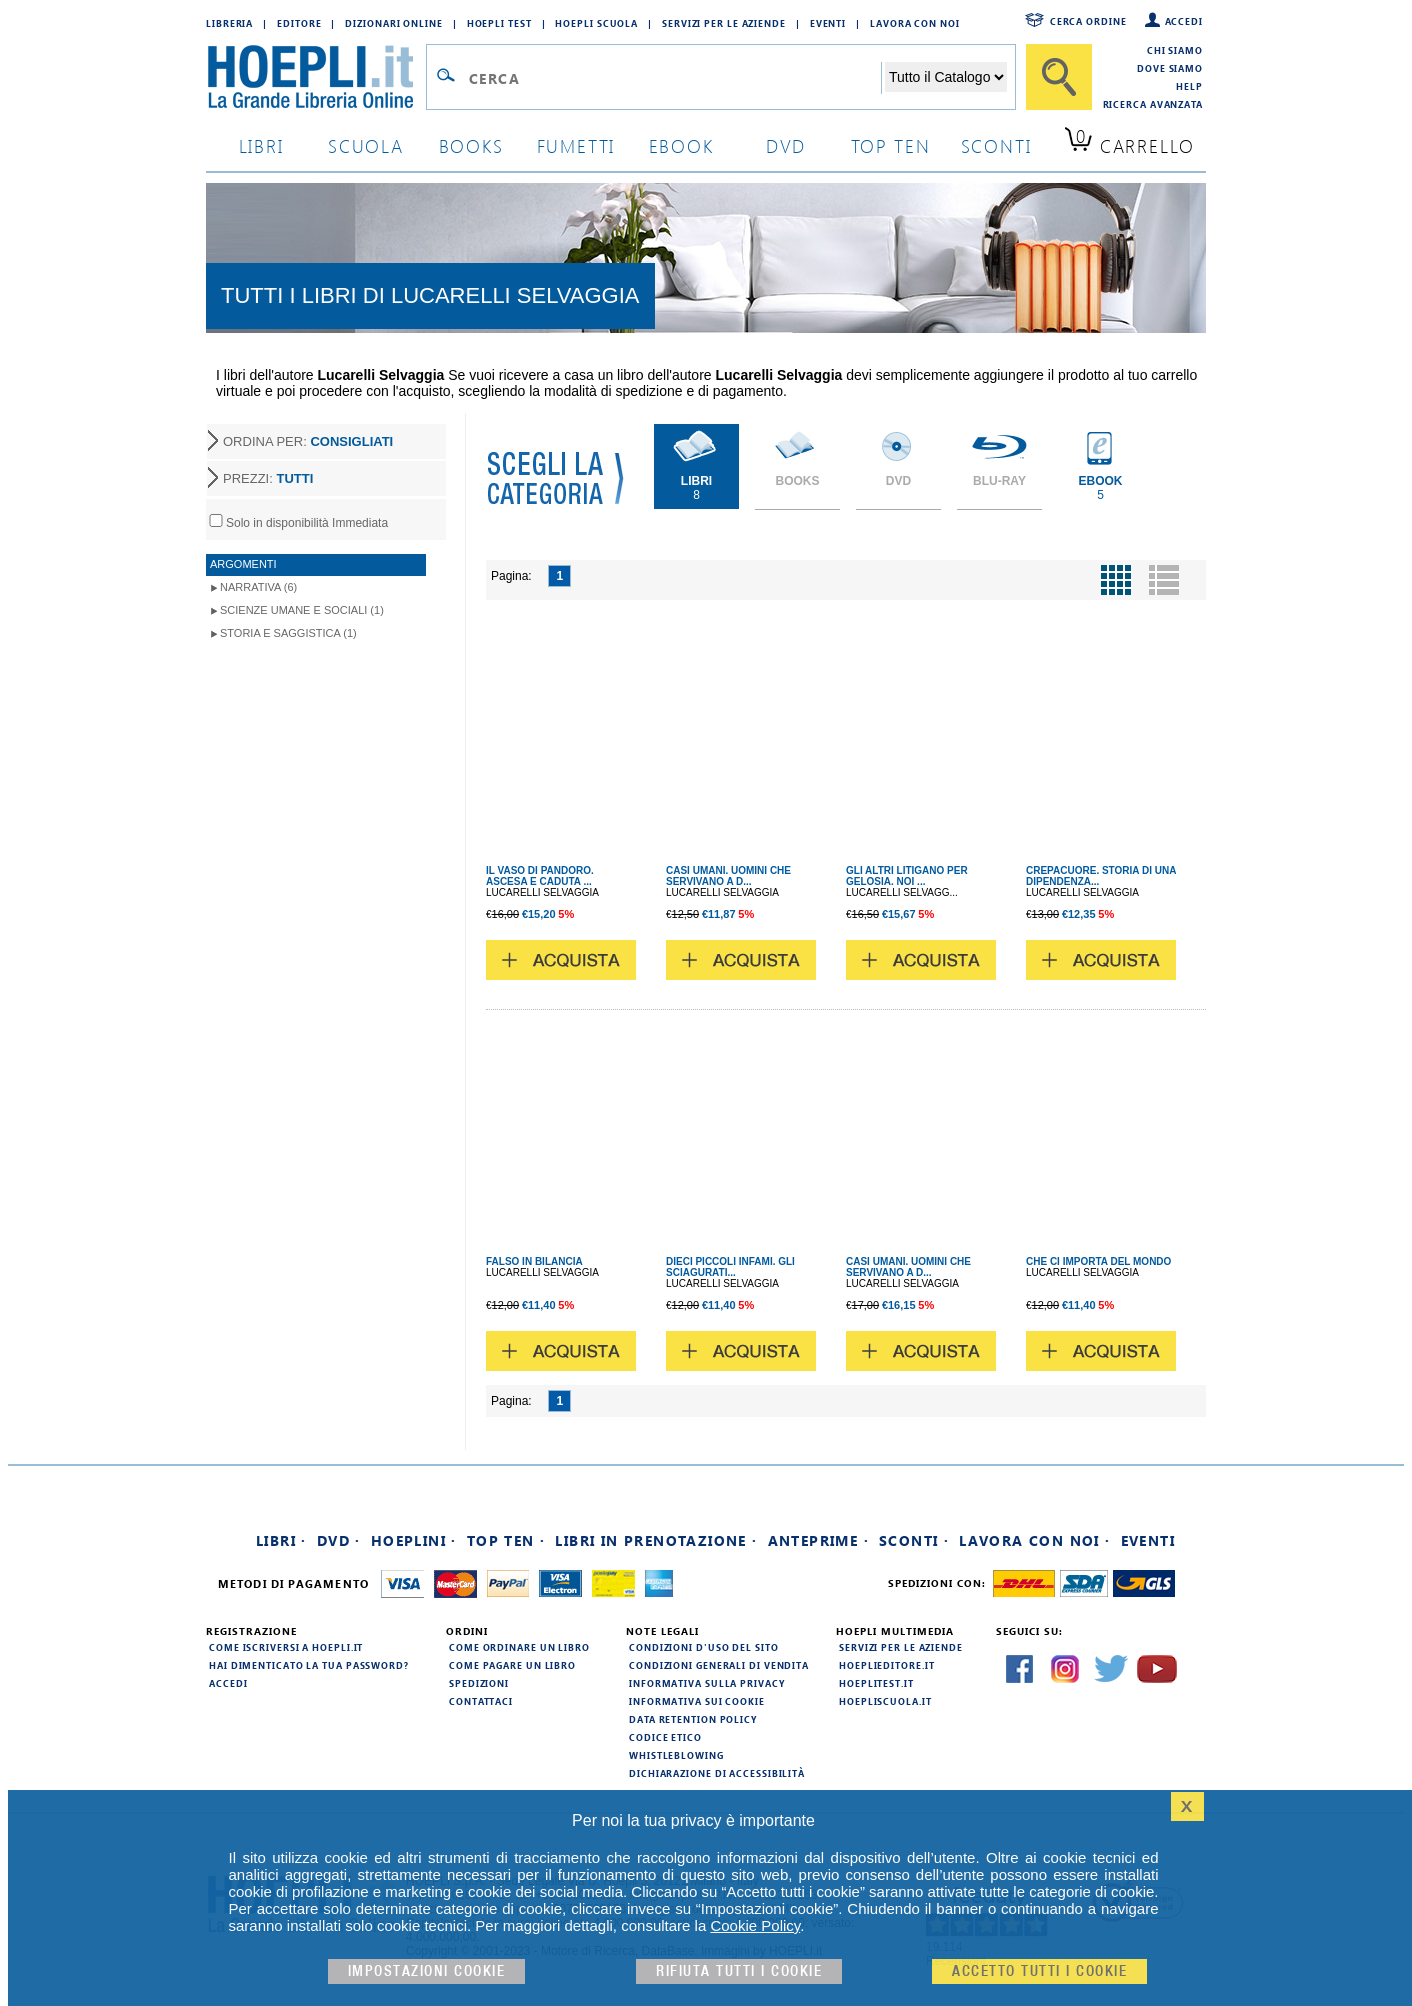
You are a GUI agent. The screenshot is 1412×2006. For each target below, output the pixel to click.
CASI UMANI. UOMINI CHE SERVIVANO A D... (728, 876)
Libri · (281, 1540)
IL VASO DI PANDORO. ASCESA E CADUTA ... (540, 876)
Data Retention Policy (693, 1719)
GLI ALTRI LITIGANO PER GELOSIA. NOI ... (907, 876)
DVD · (339, 1540)
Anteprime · (818, 1540)
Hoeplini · (414, 1540)
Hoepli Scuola (596, 23)
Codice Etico (665, 1737)
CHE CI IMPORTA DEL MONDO (1098, 1261)
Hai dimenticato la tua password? (309, 1665)
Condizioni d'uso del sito (704, 1647)
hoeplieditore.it (886, 1665)
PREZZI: (268, 478)
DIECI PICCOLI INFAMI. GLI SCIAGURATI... (730, 1267)
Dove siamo (1170, 68)
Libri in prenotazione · (656, 1540)
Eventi (828, 23)
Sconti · (914, 1540)
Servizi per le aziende (724, 23)
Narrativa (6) (258, 587)
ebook (681, 145)
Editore (299, 23)
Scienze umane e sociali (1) (302, 610)
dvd (786, 145)
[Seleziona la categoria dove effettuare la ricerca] (946, 77)
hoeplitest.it (876, 1683)
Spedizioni (479, 1683)
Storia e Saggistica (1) (288, 633)
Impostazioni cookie (427, 1971)
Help (1189, 86)
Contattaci (481, 1701)
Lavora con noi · (1034, 1540)
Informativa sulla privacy (707, 1683)
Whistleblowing (676, 1755)
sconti (996, 145)
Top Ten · (506, 1540)
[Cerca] (1059, 77)
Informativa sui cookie (697, 1701)
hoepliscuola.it (885, 1701)
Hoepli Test (499, 23)
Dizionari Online (393, 23)
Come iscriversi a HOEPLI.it (286, 1647)
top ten (891, 145)
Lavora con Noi (915, 23)
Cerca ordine (1088, 21)
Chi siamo (1175, 50)
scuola (366, 145)
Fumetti (576, 145)
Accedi (1184, 21)
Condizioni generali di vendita (719, 1665)
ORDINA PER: (308, 441)
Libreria (229, 23)
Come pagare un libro (512, 1665)
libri (261, 145)
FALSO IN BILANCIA (534, 1261)
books (471, 145)
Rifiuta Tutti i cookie (739, 1971)
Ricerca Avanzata (1153, 104)
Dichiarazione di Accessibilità (717, 1773)
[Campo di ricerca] (674, 78)
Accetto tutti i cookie (1039, 1971)
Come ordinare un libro (519, 1647)
